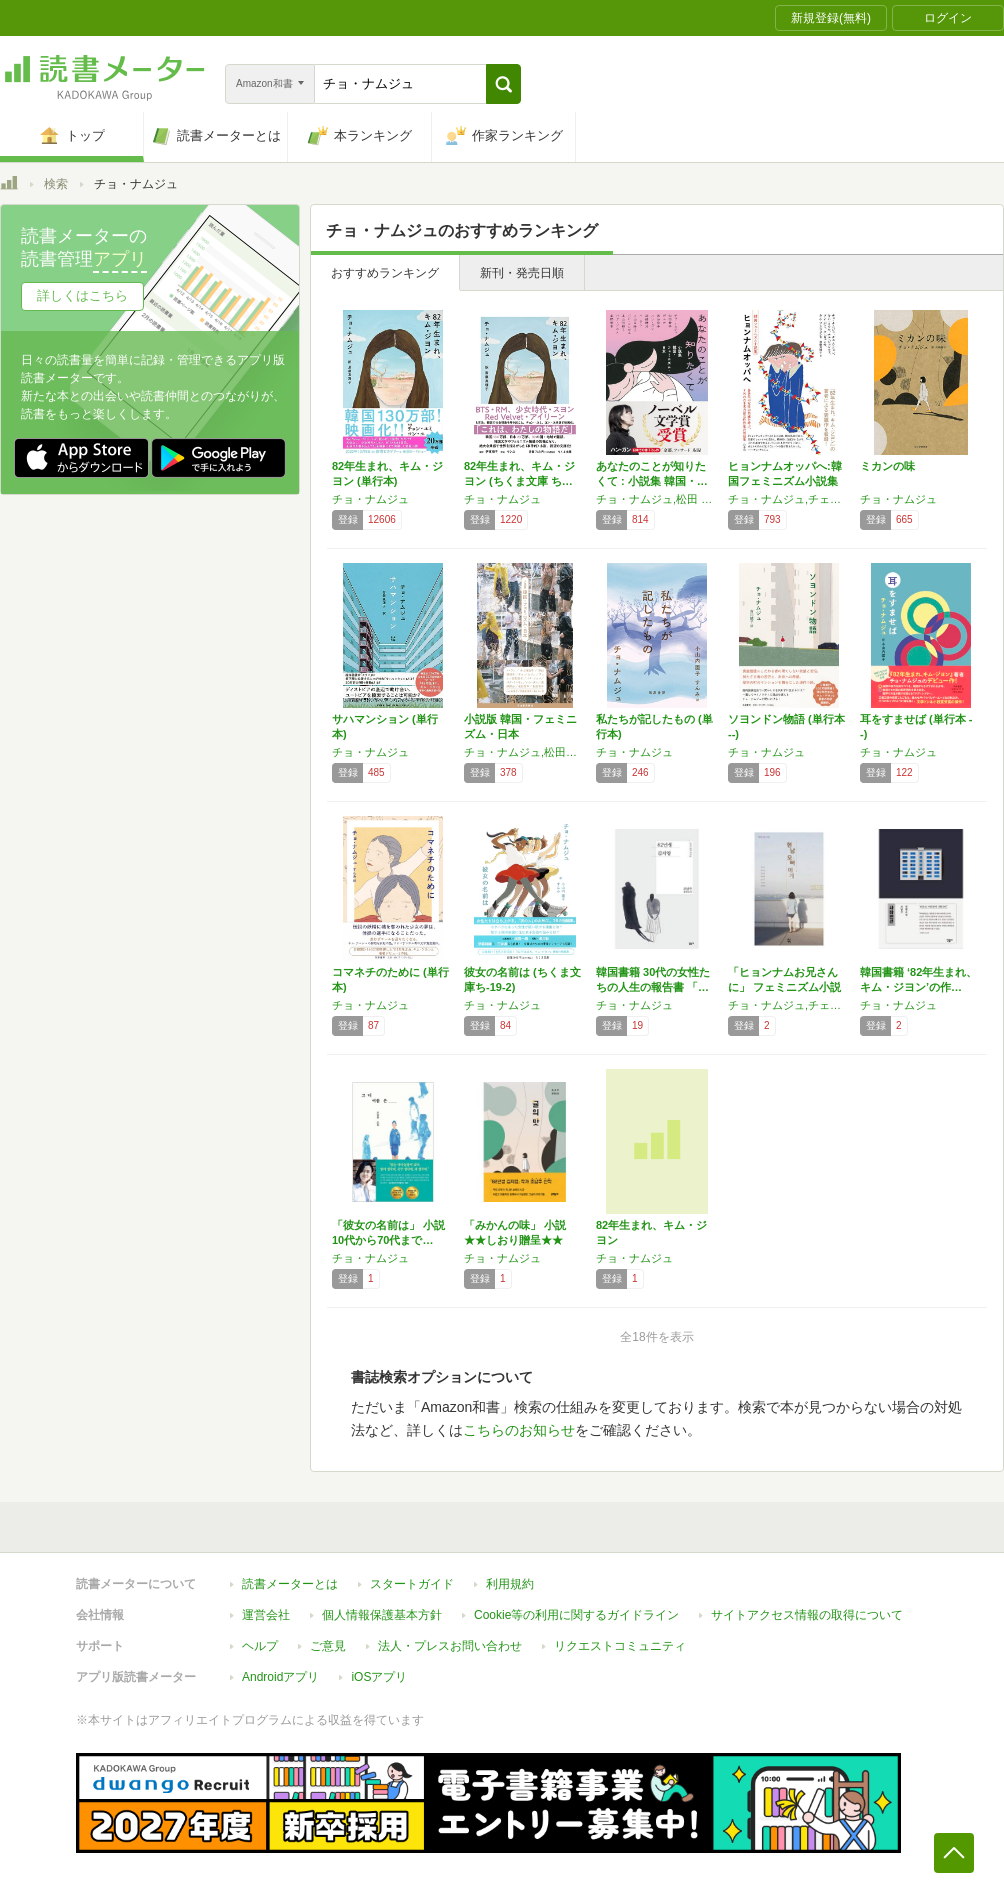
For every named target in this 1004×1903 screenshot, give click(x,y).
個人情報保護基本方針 (382, 1615)
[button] (503, 84)
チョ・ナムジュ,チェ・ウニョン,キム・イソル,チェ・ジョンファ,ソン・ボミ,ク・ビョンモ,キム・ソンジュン (789, 499)
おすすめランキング (385, 273)
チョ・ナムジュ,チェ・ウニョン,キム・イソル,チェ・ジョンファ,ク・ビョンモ (789, 1005)
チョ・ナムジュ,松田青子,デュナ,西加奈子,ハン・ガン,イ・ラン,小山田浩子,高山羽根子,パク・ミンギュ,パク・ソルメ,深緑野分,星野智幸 (525, 752)
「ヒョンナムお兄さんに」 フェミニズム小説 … (784, 987)
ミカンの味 (887, 466)
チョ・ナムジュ (370, 499)
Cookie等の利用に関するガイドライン (576, 1615)
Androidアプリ (280, 1677)
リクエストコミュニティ (620, 1646)
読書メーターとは (290, 1584)
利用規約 (510, 1584)
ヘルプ (260, 1646)
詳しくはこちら (82, 295)
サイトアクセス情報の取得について (807, 1615)
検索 (56, 184)
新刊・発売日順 (522, 273)
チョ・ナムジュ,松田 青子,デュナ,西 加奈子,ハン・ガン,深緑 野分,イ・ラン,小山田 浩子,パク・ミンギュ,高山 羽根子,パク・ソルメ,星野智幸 (657, 499)
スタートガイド (412, 1584)
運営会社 (266, 1615)
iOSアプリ (379, 1677)
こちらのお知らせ (519, 1430)
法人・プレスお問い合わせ (450, 1646)
